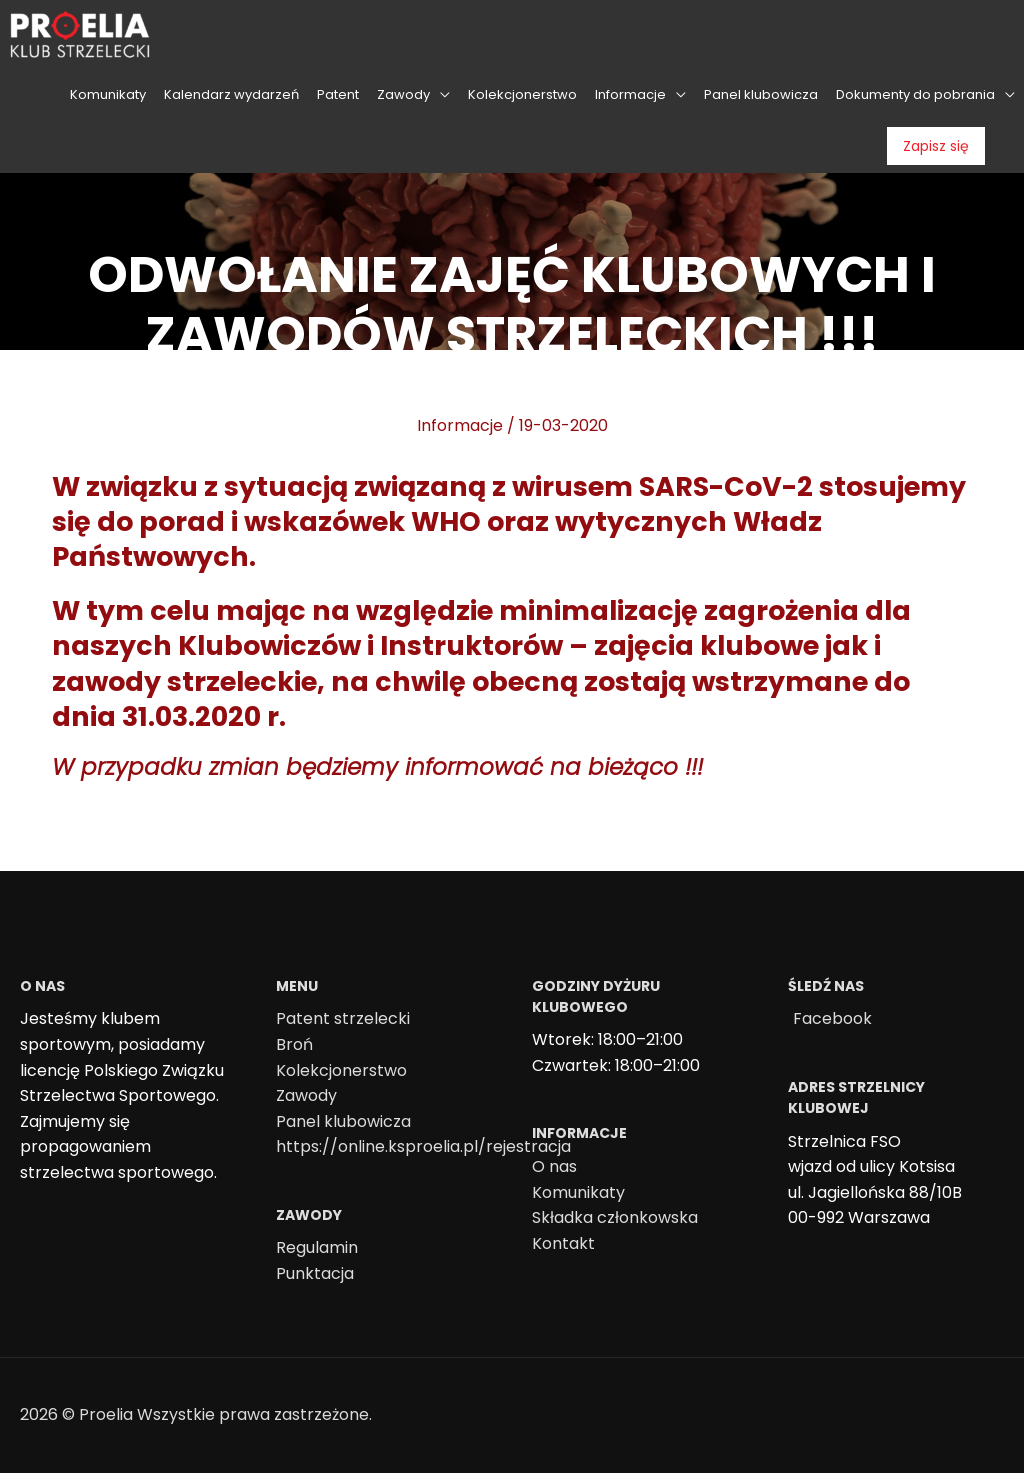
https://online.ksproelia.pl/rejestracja (423, 1146)
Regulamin (317, 1247)
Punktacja (315, 1273)
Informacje (460, 425)
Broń (294, 1044)
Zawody (306, 1095)
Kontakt (563, 1243)
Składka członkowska (615, 1217)
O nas (554, 1166)
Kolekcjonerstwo (341, 1070)
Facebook (832, 1018)
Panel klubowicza (343, 1121)
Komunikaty (578, 1192)
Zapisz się (936, 146)
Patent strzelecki (343, 1018)
